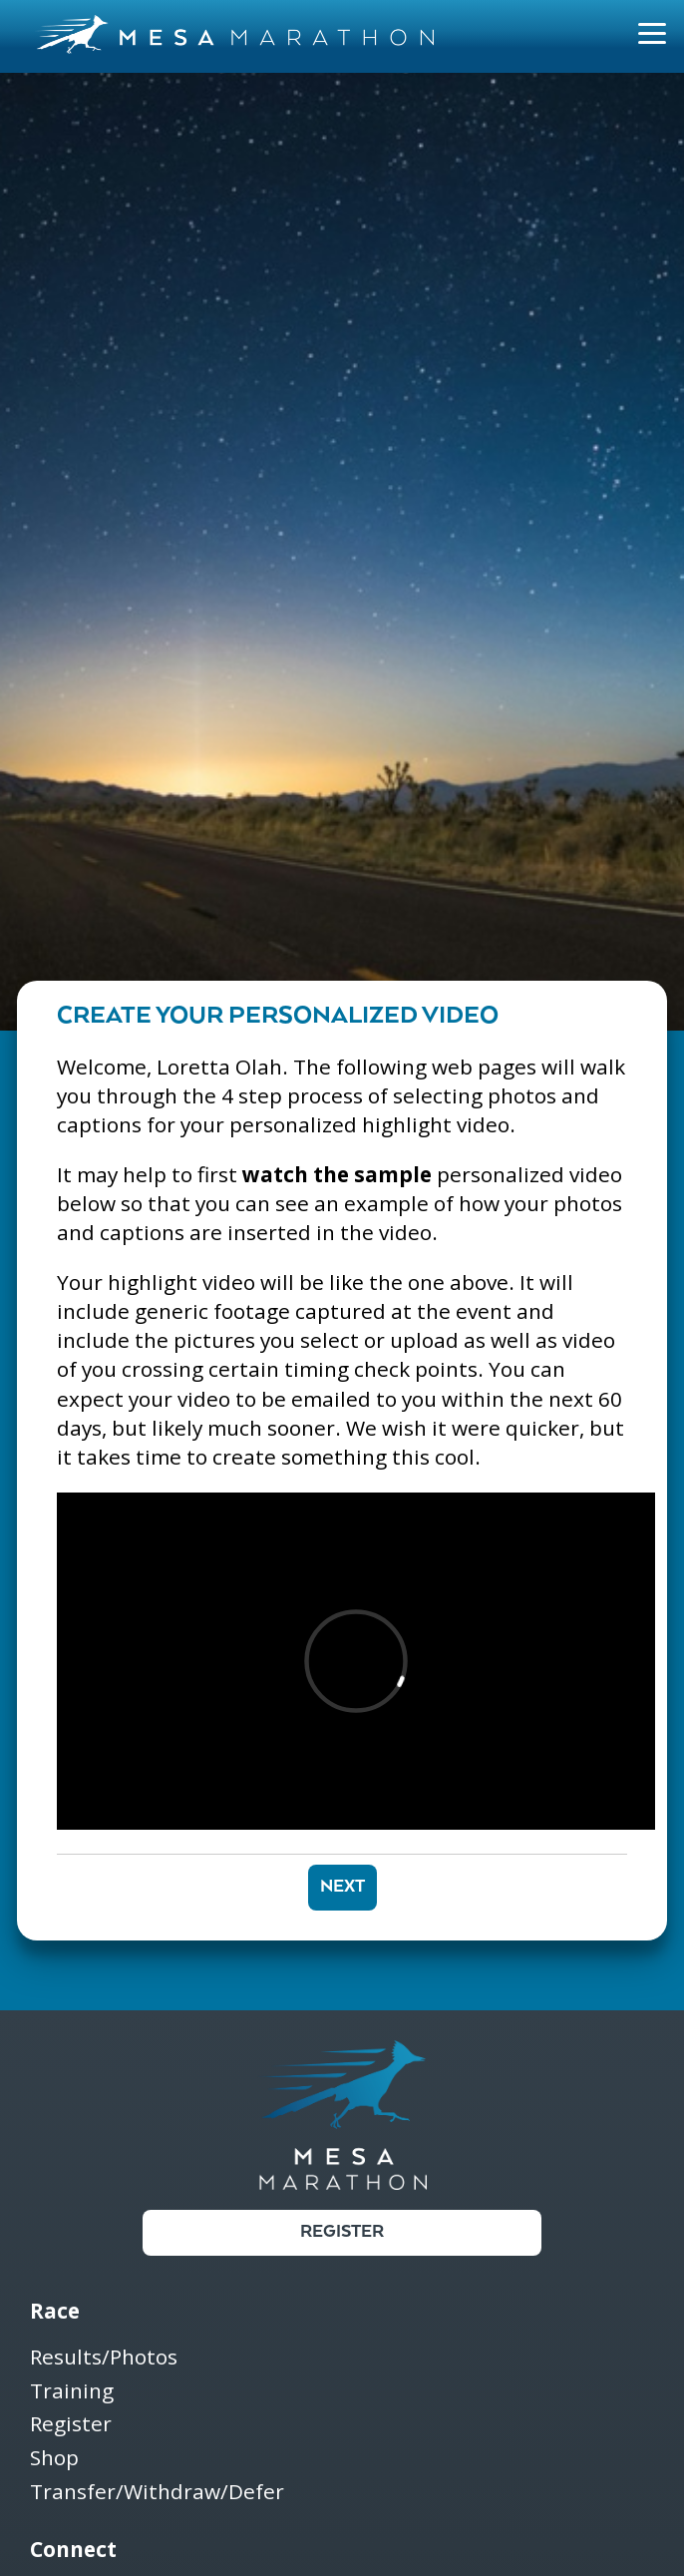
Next (342, 1887)
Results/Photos (103, 2358)
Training (72, 2391)
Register (342, 2232)
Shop (54, 2458)
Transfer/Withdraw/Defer (157, 2492)
